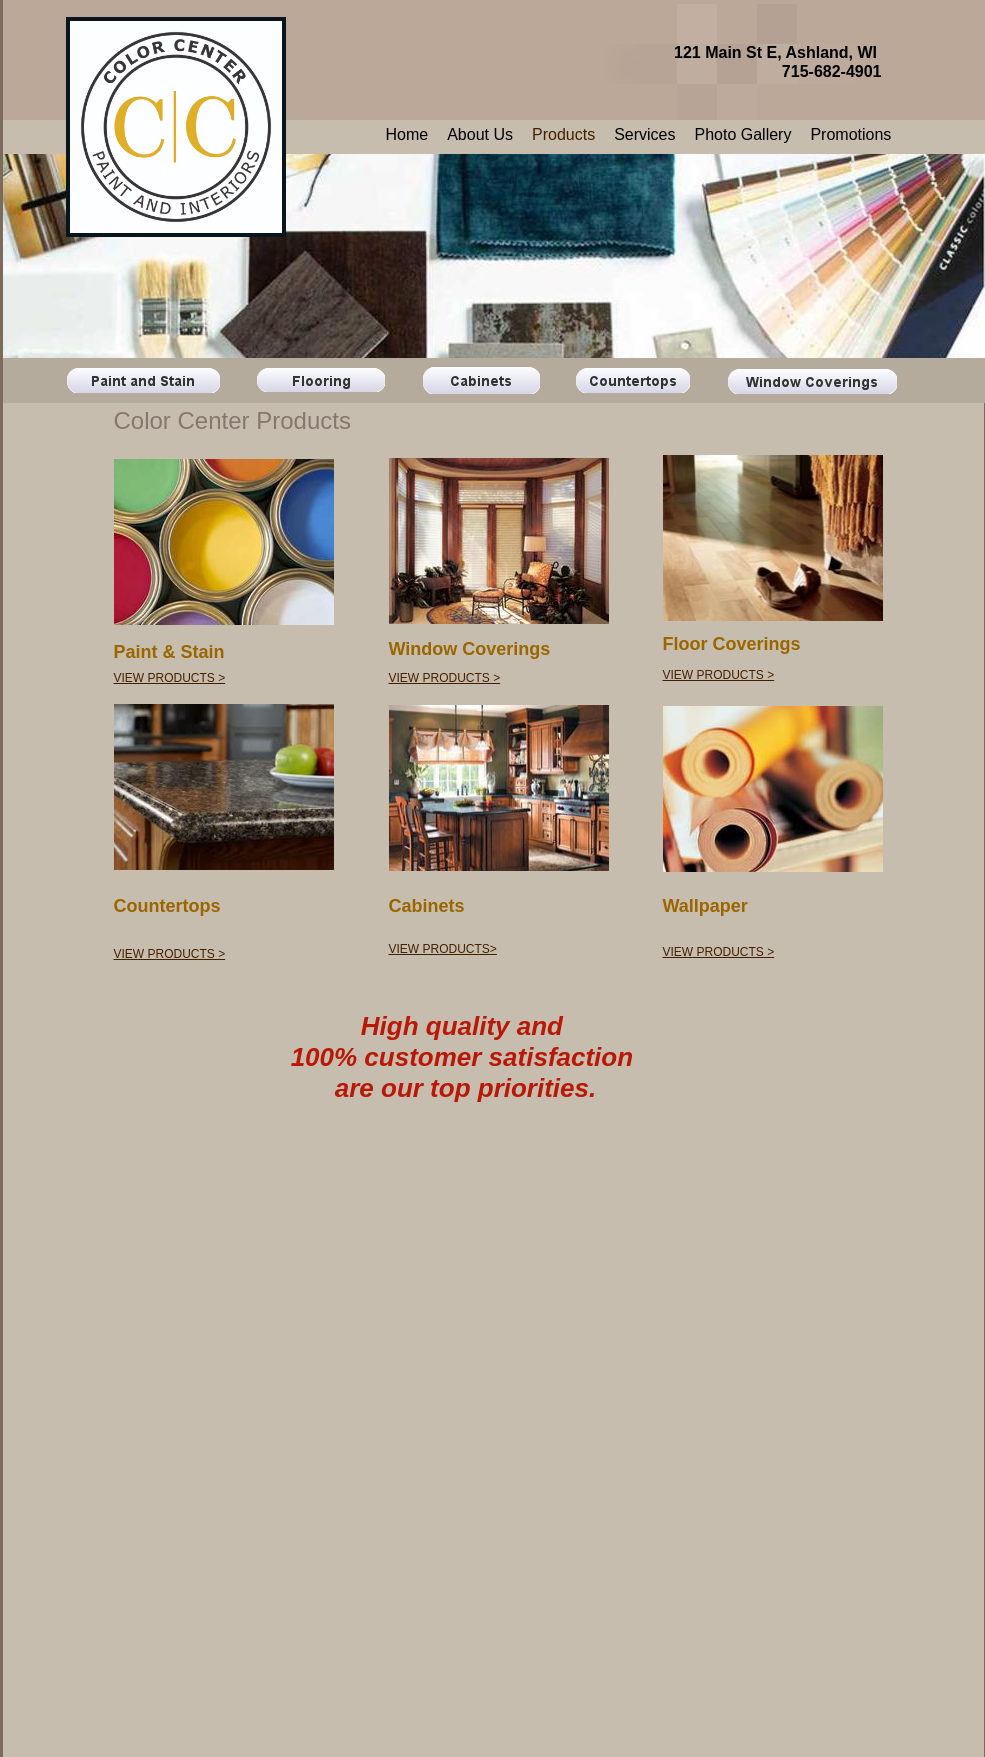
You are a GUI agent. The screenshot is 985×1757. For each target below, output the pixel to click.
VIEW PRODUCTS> (443, 949)
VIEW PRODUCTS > (170, 678)
